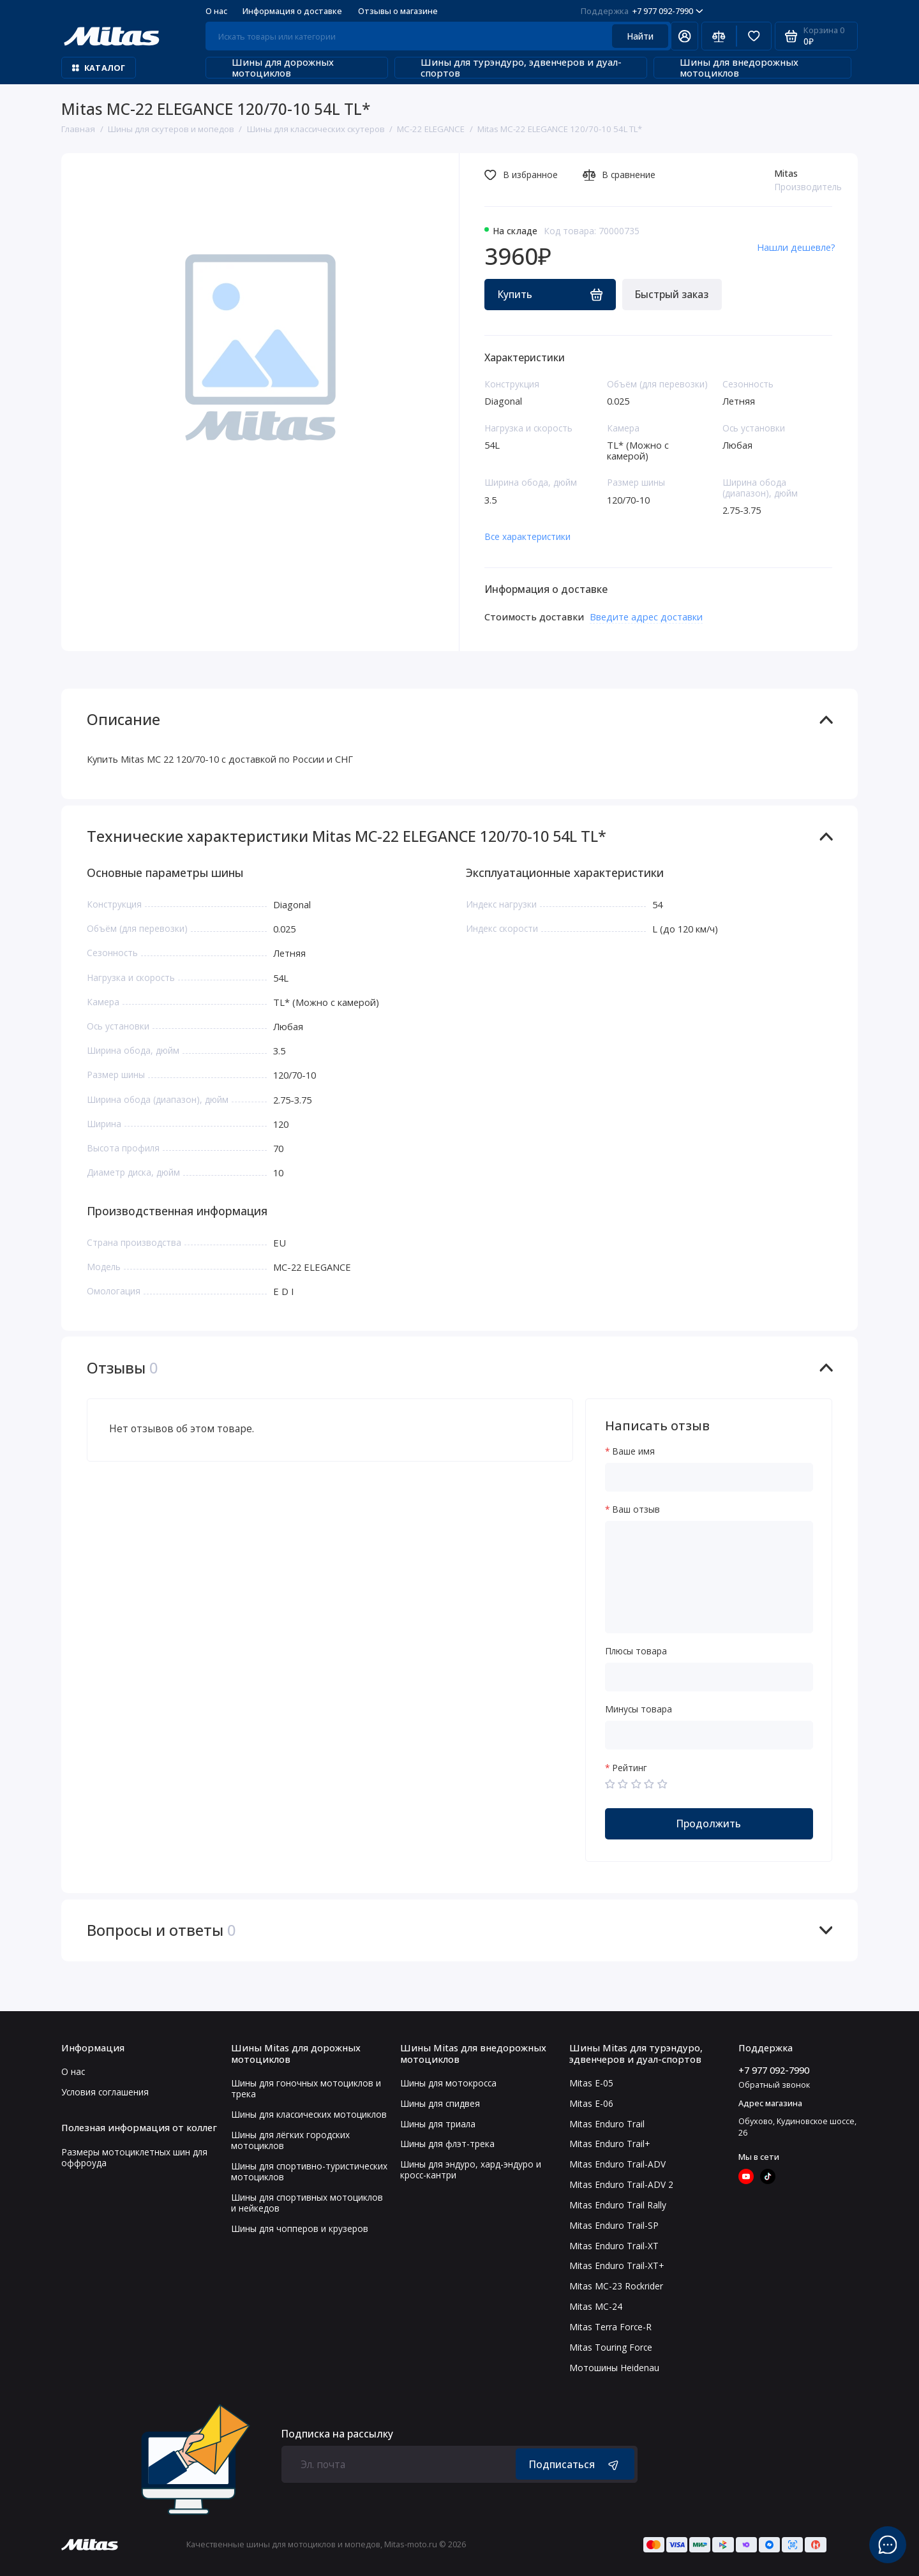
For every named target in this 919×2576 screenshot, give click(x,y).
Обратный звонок (774, 2084)
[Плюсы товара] (709, 1677)
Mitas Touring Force (610, 2347)
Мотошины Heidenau (614, 2368)
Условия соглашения (105, 2092)
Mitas (786, 173)
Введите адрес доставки (646, 616)
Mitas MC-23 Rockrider (616, 2286)
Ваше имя (633, 1451)
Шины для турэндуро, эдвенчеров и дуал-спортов (513, 68)
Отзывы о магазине (398, 11)
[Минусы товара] (709, 1735)
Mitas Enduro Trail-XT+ (616, 2265)
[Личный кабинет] (684, 36)
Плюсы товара (636, 1651)
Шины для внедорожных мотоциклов (730, 68)
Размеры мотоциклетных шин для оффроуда (134, 2157)
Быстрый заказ (671, 294)
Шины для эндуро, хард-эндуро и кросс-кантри (470, 2169)
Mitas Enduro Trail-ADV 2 (621, 2184)
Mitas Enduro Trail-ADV (617, 2164)
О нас (216, 11)
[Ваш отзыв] (709, 1577)
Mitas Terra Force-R (610, 2327)
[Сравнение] (719, 36)
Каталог (98, 67)
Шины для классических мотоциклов (309, 2114)
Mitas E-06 (591, 2103)
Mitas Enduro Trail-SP (614, 2225)
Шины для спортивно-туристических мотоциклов (309, 2171)
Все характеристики (527, 536)
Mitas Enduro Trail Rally (617, 2205)
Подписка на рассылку (337, 2434)
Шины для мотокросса (448, 2083)
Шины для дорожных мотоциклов (274, 68)
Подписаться (575, 2464)
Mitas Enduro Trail (607, 2124)
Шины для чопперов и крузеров (299, 2228)
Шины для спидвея (440, 2103)
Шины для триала (437, 2124)
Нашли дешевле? (796, 247)
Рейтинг (629, 1767)
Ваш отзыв (636, 1509)
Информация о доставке (292, 11)
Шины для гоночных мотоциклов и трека (306, 2088)
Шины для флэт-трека (447, 2144)
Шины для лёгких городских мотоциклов (290, 2140)
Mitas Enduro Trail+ (609, 2144)
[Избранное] (754, 36)
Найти (640, 36)
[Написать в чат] (888, 2545)
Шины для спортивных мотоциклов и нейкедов (307, 2202)
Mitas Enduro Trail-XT (614, 2246)
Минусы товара (638, 1709)
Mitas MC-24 (595, 2306)
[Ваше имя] (709, 1477)
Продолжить (708, 1823)
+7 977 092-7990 (642, 11)
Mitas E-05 (591, 2083)
